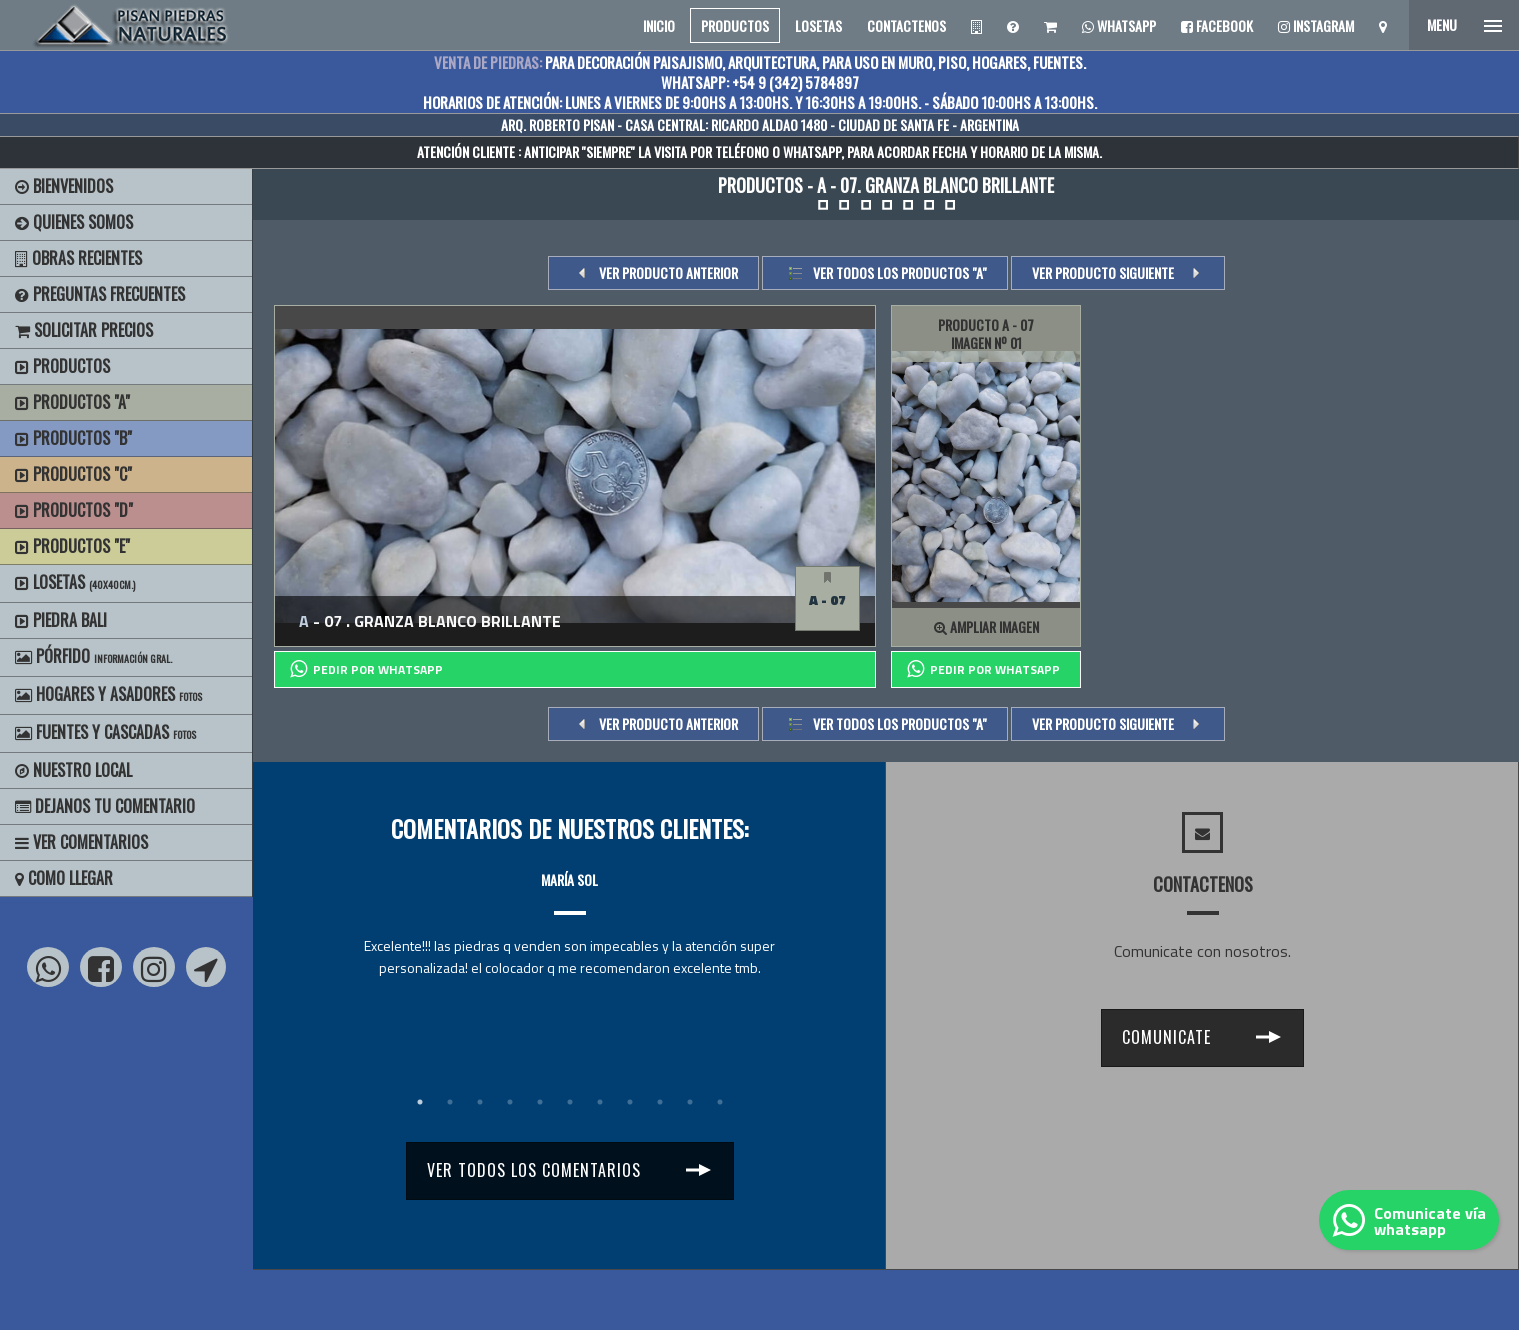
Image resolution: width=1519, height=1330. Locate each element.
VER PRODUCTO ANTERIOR (668, 272)
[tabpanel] (569, 905)
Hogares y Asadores (108, 694)
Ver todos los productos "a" (900, 272)
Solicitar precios (84, 330)
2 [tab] (450, 1102)
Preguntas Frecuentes (100, 294)
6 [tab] (570, 1102)
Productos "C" (73, 474)
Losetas (75, 582)
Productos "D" (74, 510)
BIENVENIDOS (64, 186)
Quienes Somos (74, 222)
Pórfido (93, 656)
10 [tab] (690, 1102)
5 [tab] (540, 1102)
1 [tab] (420, 1102)
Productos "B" (73, 438)
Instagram (1316, 25)
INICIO (659, 25)
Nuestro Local (73, 770)
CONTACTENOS (906, 25)
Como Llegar (64, 878)
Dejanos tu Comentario (105, 806)
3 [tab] (480, 1102)
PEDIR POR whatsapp (366, 669)
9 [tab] (660, 1102)
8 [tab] (630, 1102)
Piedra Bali (61, 620)
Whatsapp (1119, 25)
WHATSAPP (812, 151)
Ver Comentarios (81, 842)
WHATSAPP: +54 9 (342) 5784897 (760, 82)
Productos (62, 366)
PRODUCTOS (735, 25)
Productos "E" (72, 546)
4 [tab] (510, 1102)
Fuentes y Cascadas (105, 732)
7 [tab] (600, 1102)
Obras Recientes (78, 258)
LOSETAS (818, 25)
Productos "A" (72, 402)
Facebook (1217, 25)
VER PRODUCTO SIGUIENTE (1103, 272)
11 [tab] (720, 1102)
